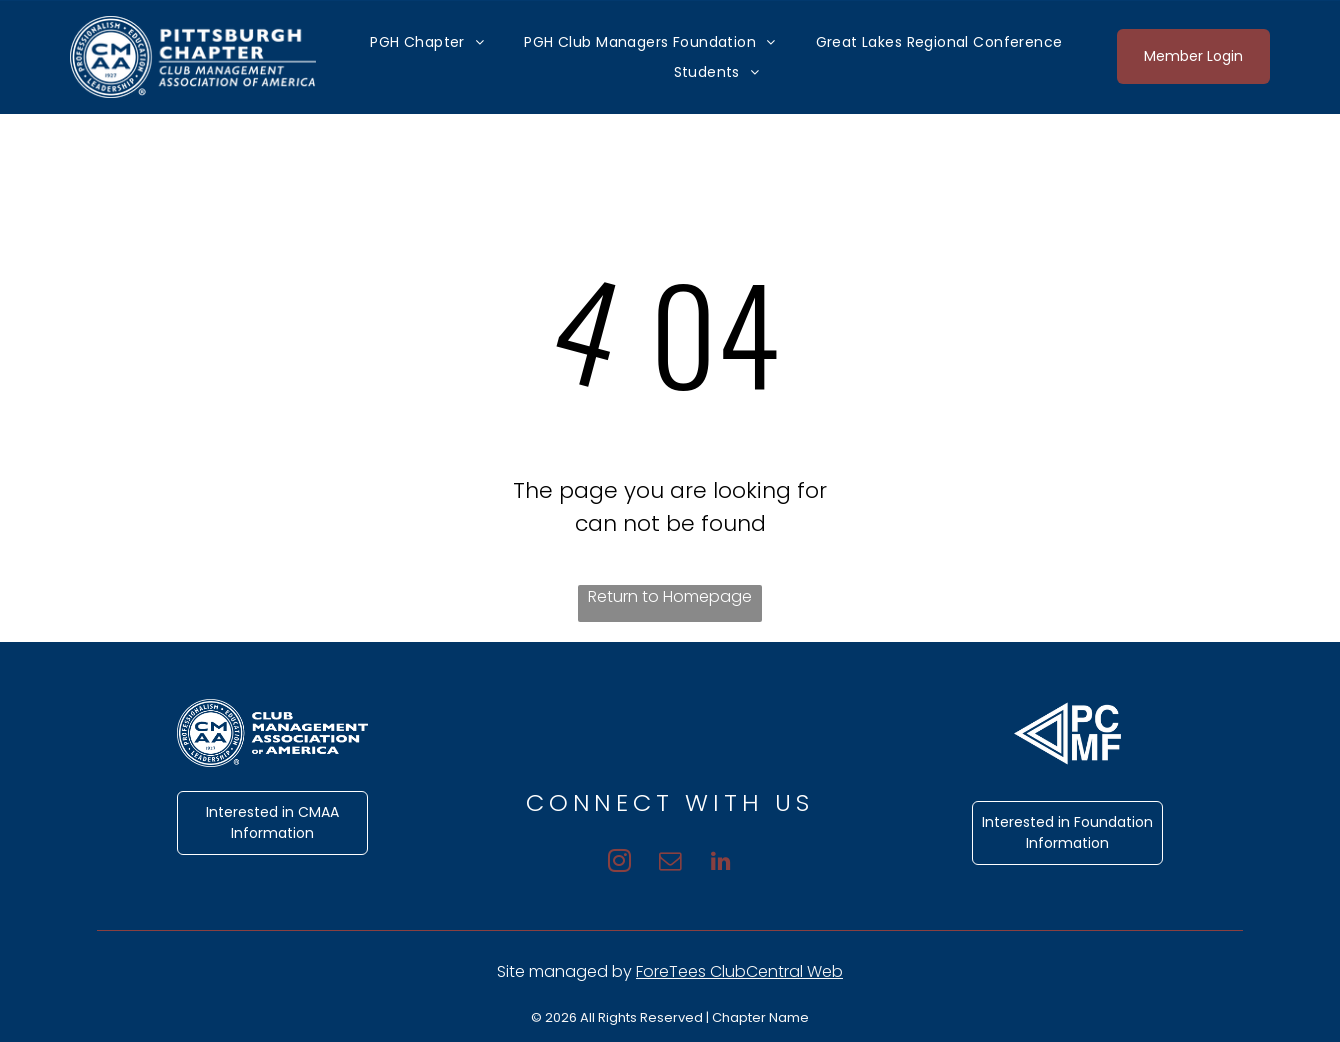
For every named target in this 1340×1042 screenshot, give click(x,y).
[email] (670, 860)
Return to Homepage (670, 596)
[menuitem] (427, 42)
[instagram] (613, 860)
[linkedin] (727, 860)
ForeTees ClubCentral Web (739, 971)
